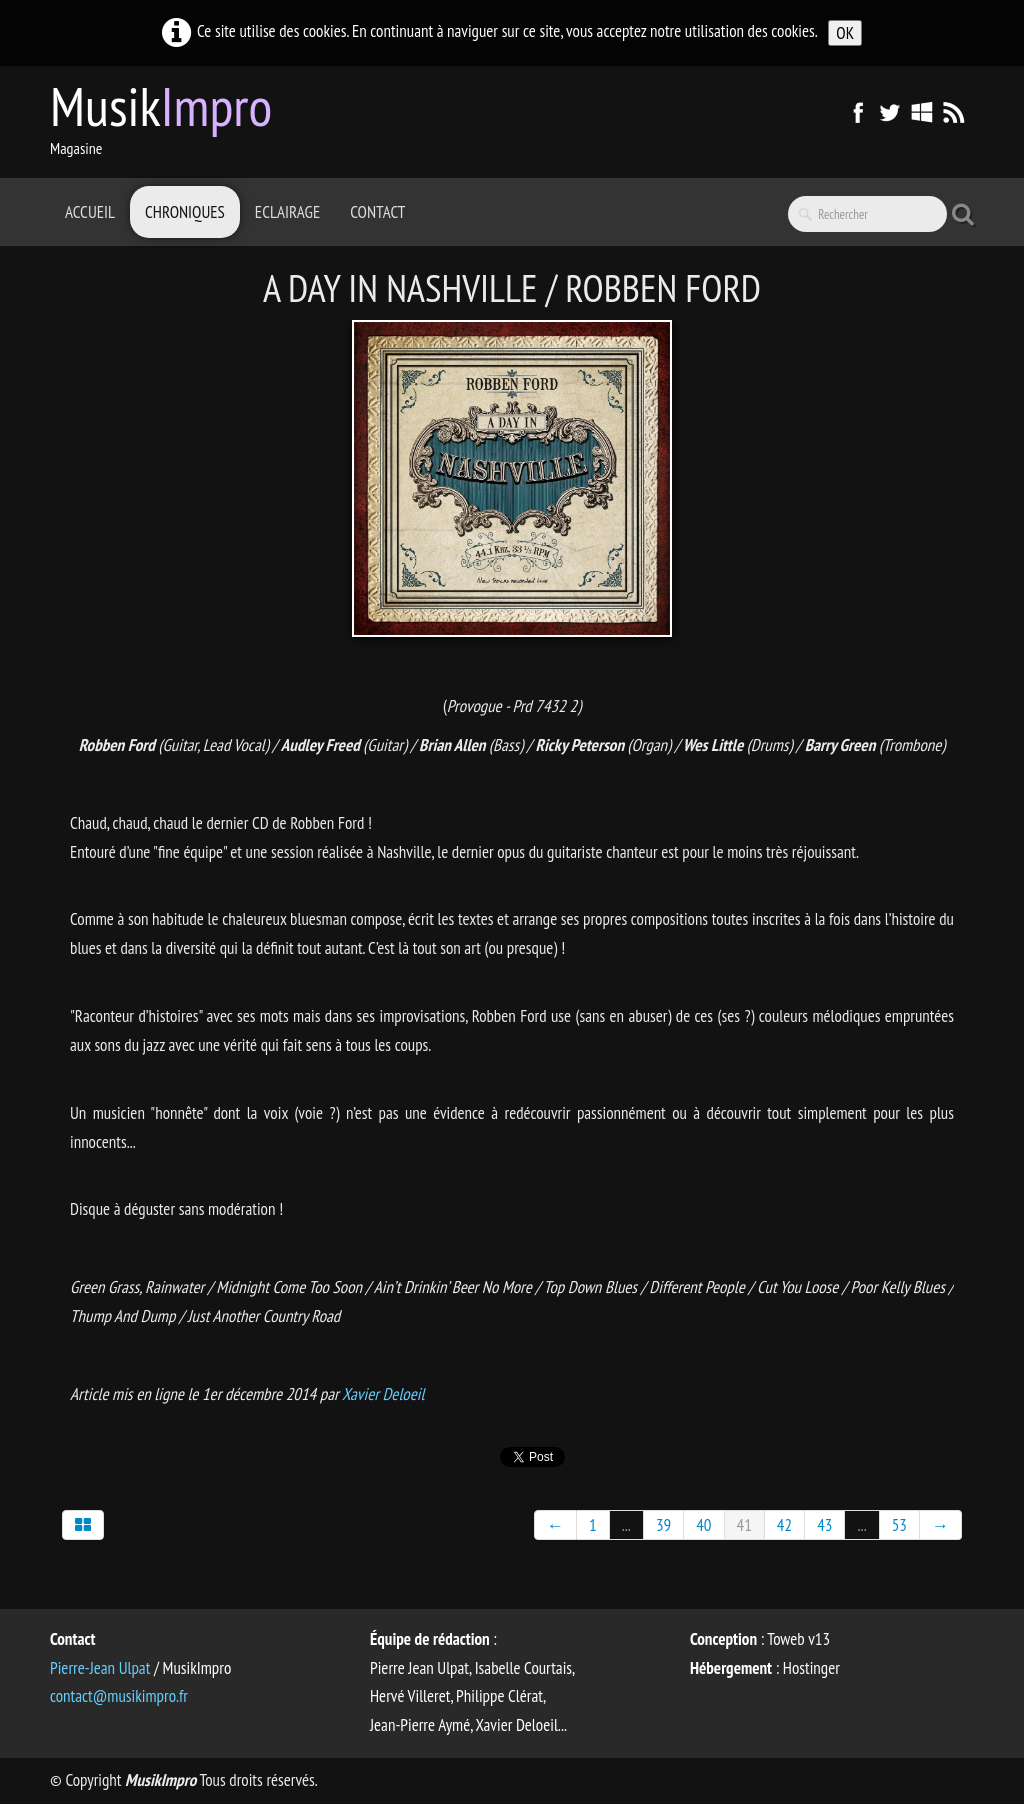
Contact (377, 212)
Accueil (90, 212)
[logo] (168, 120)
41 (744, 1525)
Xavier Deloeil (383, 1394)
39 (663, 1525)
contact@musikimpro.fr (119, 1696)
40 (703, 1525)
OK (845, 33)
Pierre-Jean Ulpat (100, 1668)
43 (824, 1525)
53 (899, 1525)
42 (784, 1525)
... (626, 1525)
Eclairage (287, 212)
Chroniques (185, 212)
